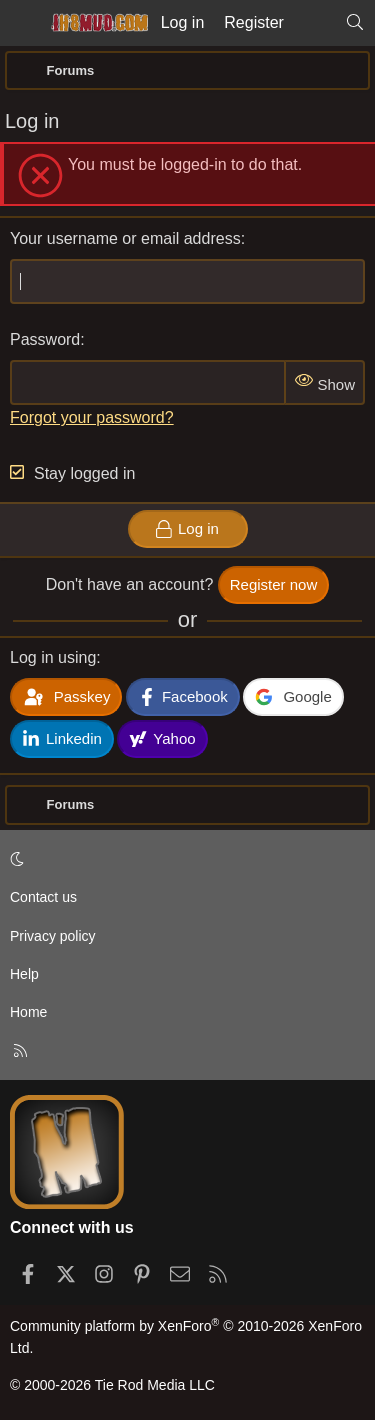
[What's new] (314, 23)
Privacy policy (53, 936)
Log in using (53, 657)
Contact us (43, 897)
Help (24, 974)
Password (45, 339)
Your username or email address (125, 238)
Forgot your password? (92, 417)
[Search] (354, 23)
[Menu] (22, 23)
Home (28, 1012)
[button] (184, 859)
